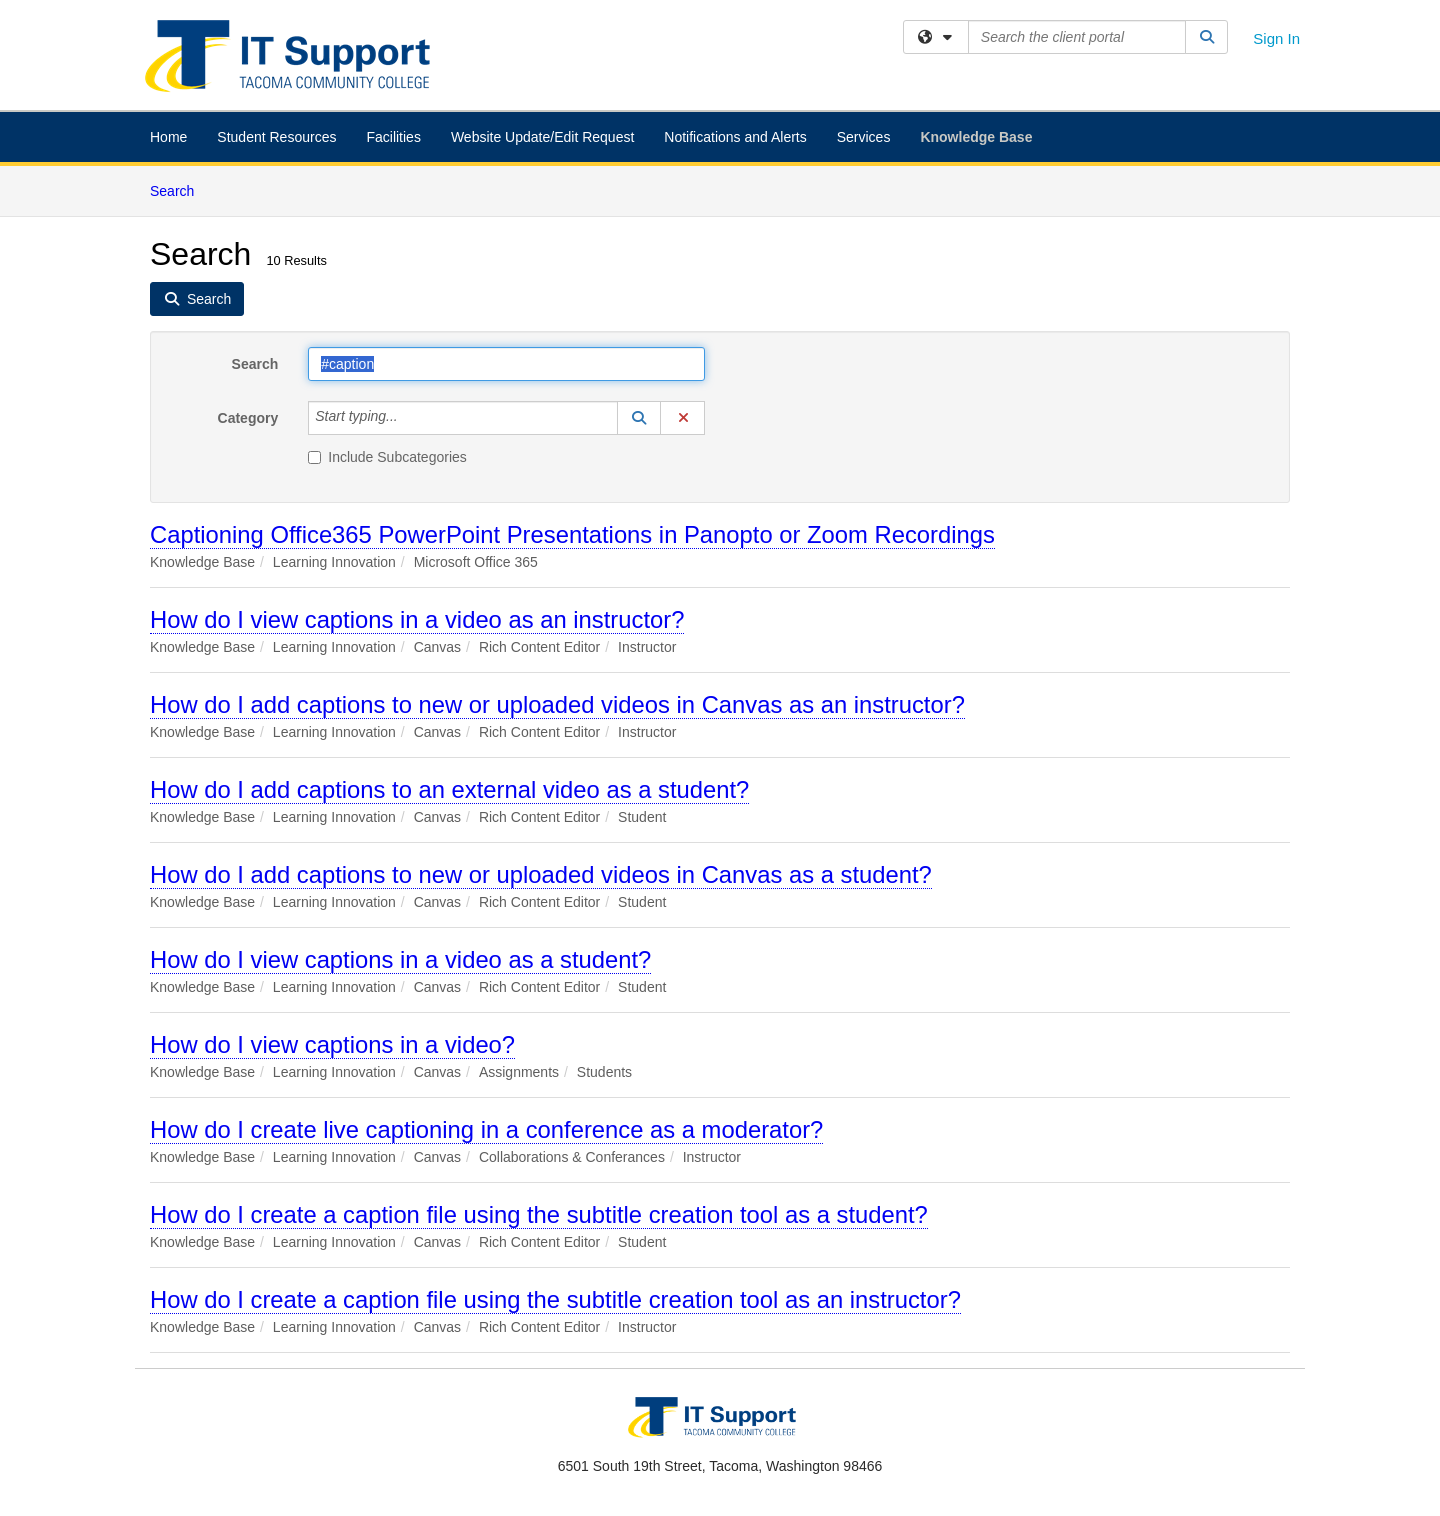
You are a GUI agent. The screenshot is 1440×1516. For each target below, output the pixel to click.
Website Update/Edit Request (542, 137)
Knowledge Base (976, 137)
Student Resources (276, 137)
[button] (639, 418)
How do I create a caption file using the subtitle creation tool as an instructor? (555, 1299)
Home (168, 137)
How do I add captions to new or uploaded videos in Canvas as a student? (541, 874)
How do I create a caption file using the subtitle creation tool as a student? (539, 1214)
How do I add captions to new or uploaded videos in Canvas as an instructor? (557, 704)
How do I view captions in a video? (332, 1044)
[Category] (409, 418)
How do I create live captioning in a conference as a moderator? (486, 1129)
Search (179, 189)
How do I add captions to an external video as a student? (449, 789)
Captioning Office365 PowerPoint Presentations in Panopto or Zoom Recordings (572, 534)
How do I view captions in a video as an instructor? (417, 619)
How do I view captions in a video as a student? (400, 959)
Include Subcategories (387, 457)
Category (248, 418)
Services (864, 137)
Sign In (1276, 38)
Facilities (393, 137)
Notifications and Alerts (735, 137)
